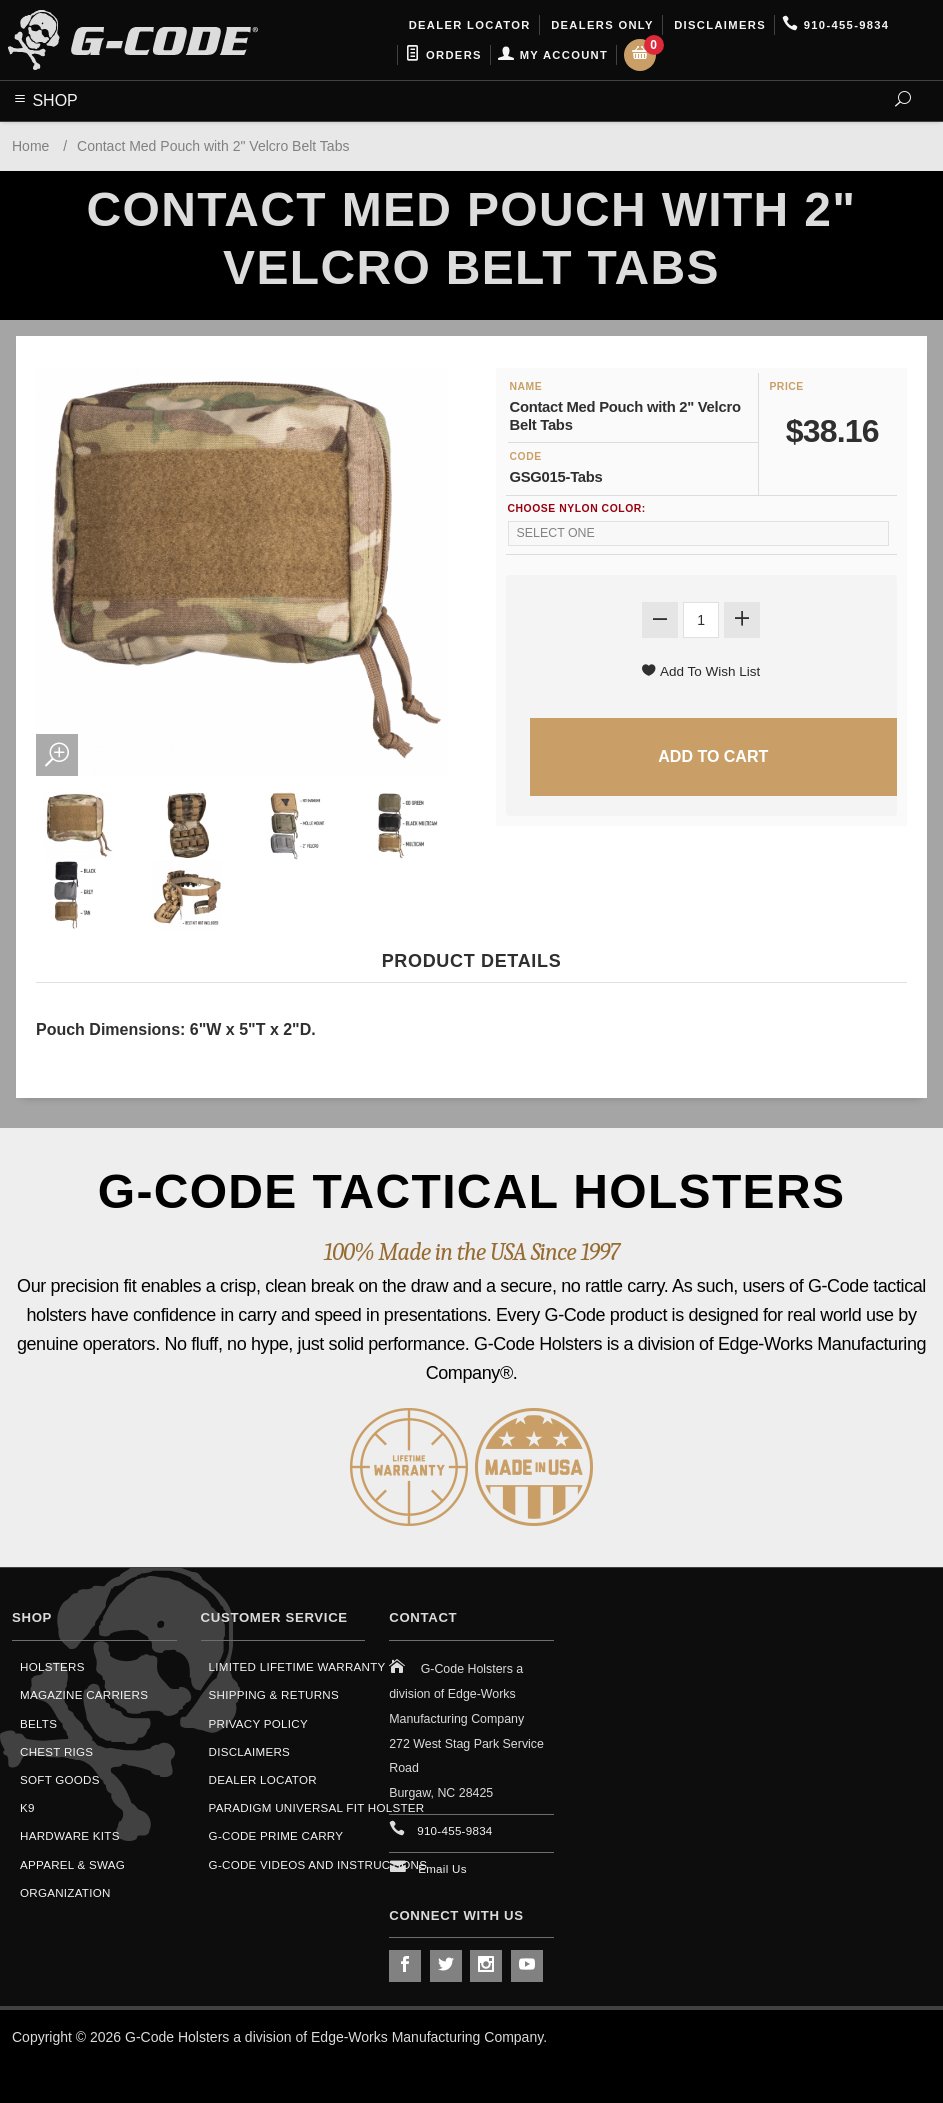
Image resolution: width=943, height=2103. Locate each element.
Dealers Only (600, 25)
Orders (443, 55)
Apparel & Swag (72, 1864)
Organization (65, 1892)
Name (526, 386)
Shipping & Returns (274, 1694)
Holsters (52, 1666)
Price (786, 386)
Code (526, 456)
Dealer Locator (467, 25)
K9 (27, 1807)
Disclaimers (718, 25)
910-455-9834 (835, 25)
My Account (553, 55)
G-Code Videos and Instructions (318, 1864)
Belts (38, 1723)
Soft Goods (60, 1779)
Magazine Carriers (84, 1694)
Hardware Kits (70, 1835)
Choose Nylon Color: (577, 508)
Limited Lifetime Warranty (297, 1666)
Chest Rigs (56, 1751)
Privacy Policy (258, 1723)
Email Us (442, 1868)
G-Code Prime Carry (276, 1835)
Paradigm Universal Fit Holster (317, 1807)
